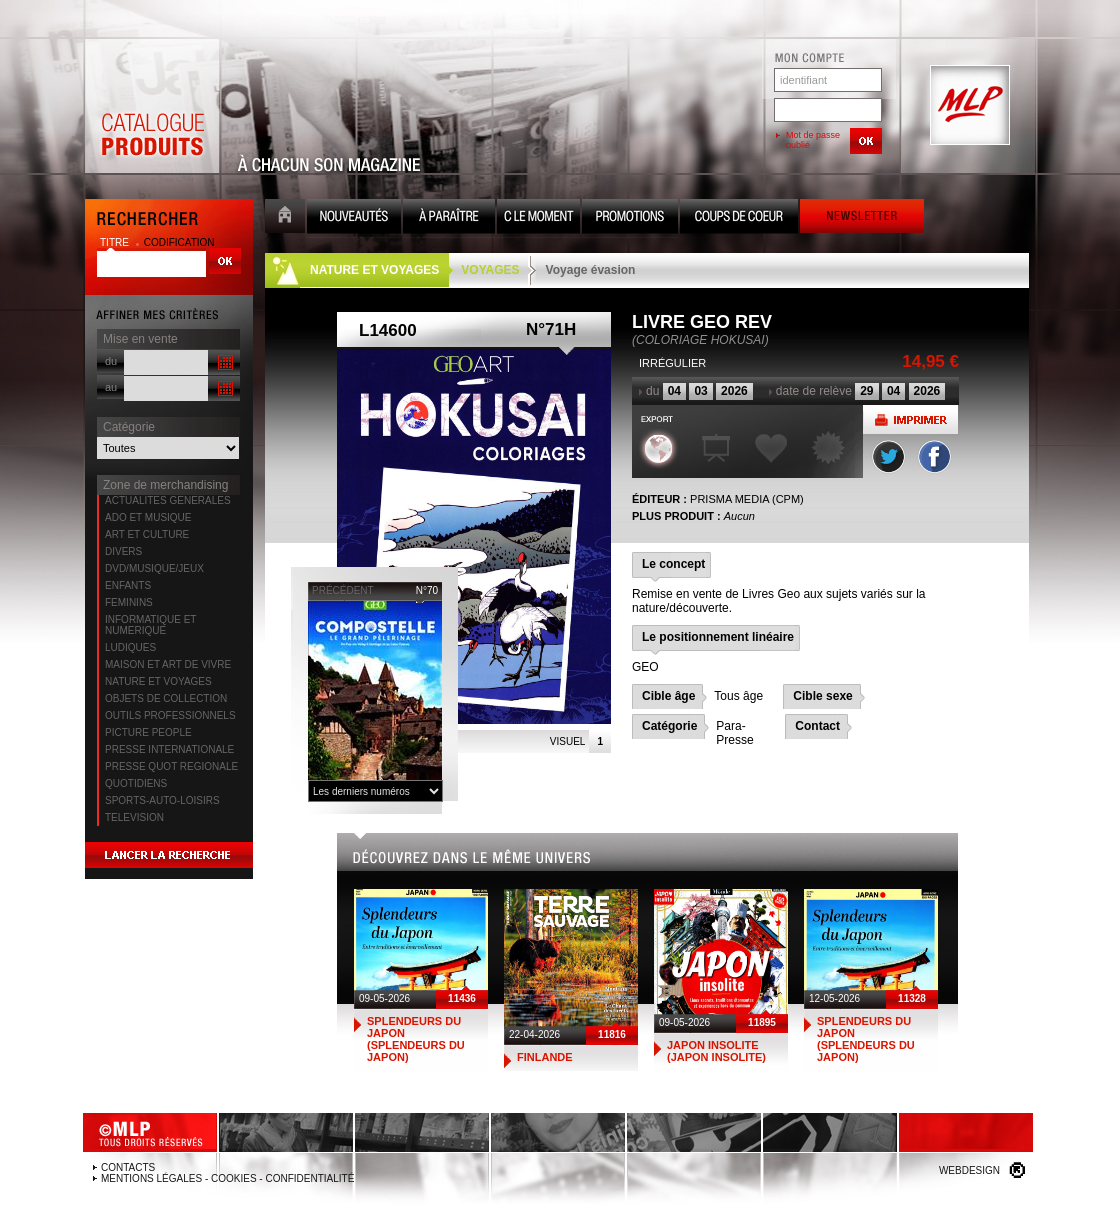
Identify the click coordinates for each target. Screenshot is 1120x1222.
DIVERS (123, 551)
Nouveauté (354, 218)
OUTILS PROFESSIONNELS (170, 715)
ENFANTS (128, 585)
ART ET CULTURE (147, 534)
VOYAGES (490, 270)
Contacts (128, 1167)
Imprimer (910, 419)
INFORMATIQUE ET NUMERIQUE (150, 625)
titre (116, 242)
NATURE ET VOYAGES (158, 681)
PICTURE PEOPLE (148, 732)
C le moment (538, 218)
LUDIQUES (130, 647)
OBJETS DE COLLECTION (166, 698)
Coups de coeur (739, 218)
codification (179, 242)
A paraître (449, 218)
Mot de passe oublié (813, 140)
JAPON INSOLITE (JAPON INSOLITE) (716, 1051)
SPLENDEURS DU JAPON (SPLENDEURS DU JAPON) (416, 1039)
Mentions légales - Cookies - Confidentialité (227, 1178)
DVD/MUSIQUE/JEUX (154, 568)
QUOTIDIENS (136, 783)
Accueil (285, 218)
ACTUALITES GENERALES (168, 500)
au (111, 387)
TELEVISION (134, 817)
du (111, 361)
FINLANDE (545, 1057)
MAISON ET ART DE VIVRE (168, 664)
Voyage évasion (591, 270)
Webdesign (969, 1170)
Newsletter (862, 218)
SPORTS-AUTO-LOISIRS (162, 800)
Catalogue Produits (152, 106)
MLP (968, 106)
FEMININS (129, 602)
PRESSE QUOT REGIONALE (171, 766)
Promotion (630, 218)
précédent (343, 590)
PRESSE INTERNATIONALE (169, 749)
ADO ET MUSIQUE (148, 517)
